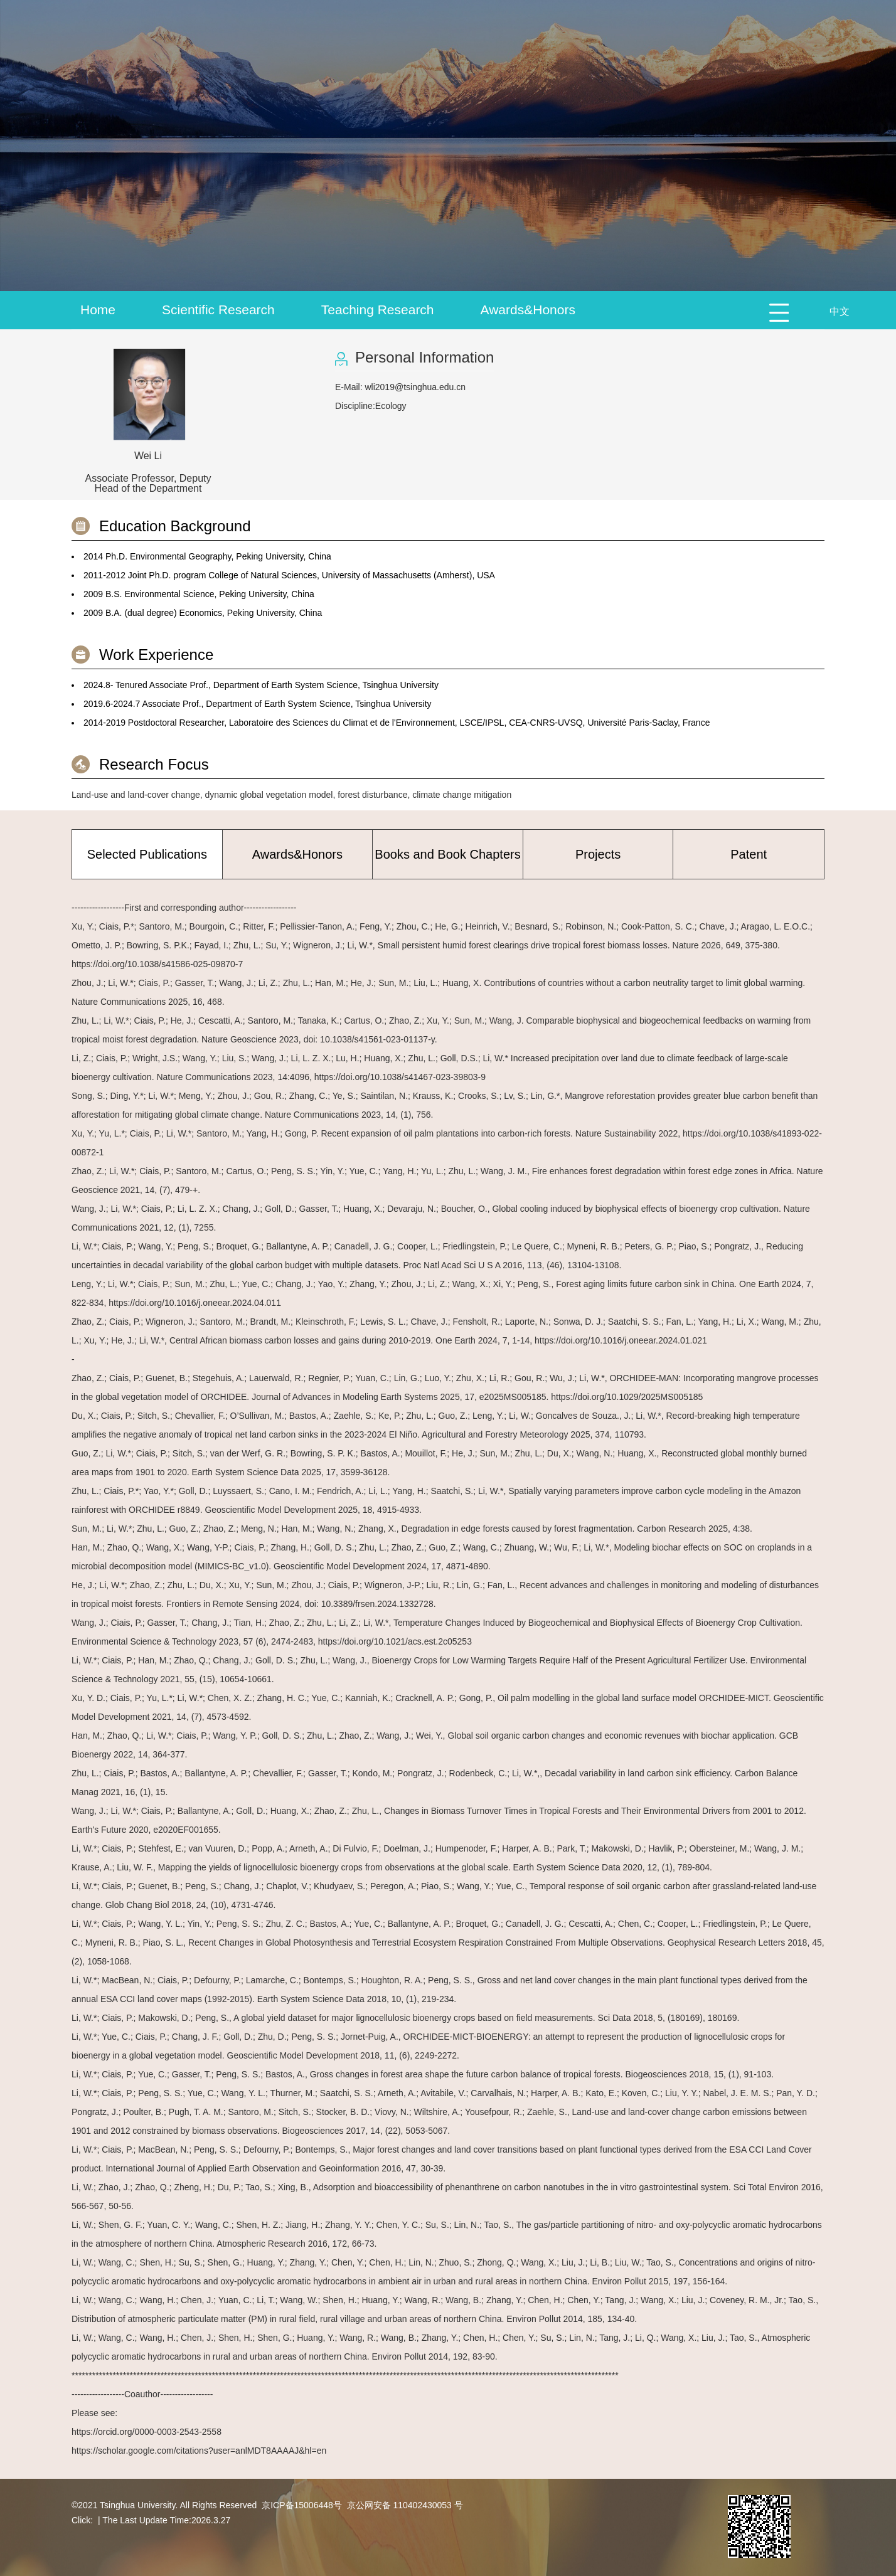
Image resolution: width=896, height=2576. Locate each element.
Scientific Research (218, 309)
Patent (748, 854)
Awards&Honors (528, 309)
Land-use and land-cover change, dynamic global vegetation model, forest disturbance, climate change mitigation (291, 795)
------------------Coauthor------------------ (142, 2394)
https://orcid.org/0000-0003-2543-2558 (146, 2432)
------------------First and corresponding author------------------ (184, 908)
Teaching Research (377, 309)
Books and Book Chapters (447, 854)
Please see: (94, 2413)
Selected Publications (147, 854)
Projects (598, 854)
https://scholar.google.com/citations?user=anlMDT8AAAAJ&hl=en (199, 2451)
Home (97, 309)
